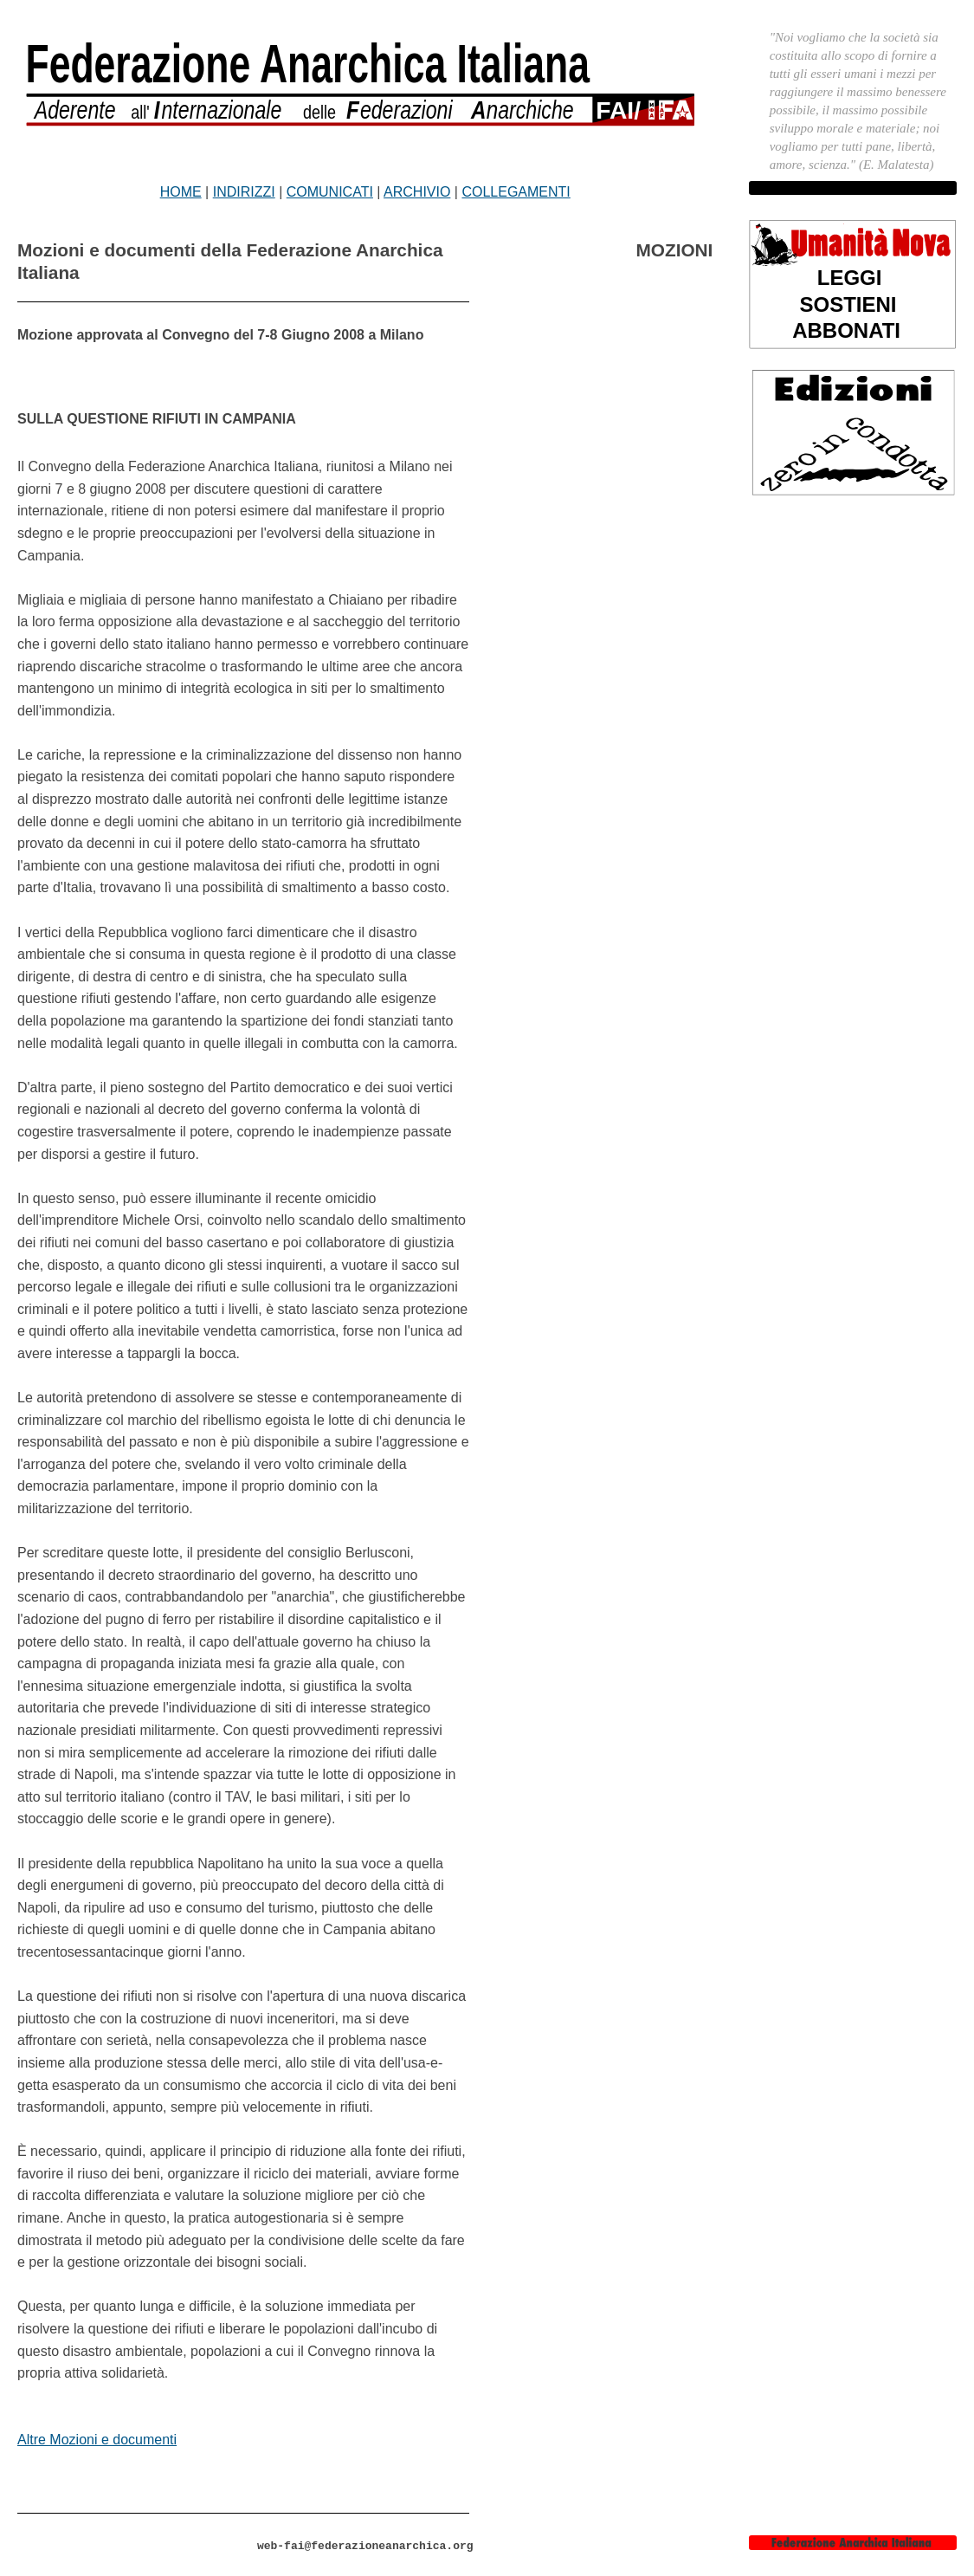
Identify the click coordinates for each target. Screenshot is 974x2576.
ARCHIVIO (417, 191)
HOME (181, 191)
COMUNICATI (330, 191)
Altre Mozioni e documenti (97, 2439)
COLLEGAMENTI (515, 191)
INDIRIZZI (244, 191)
